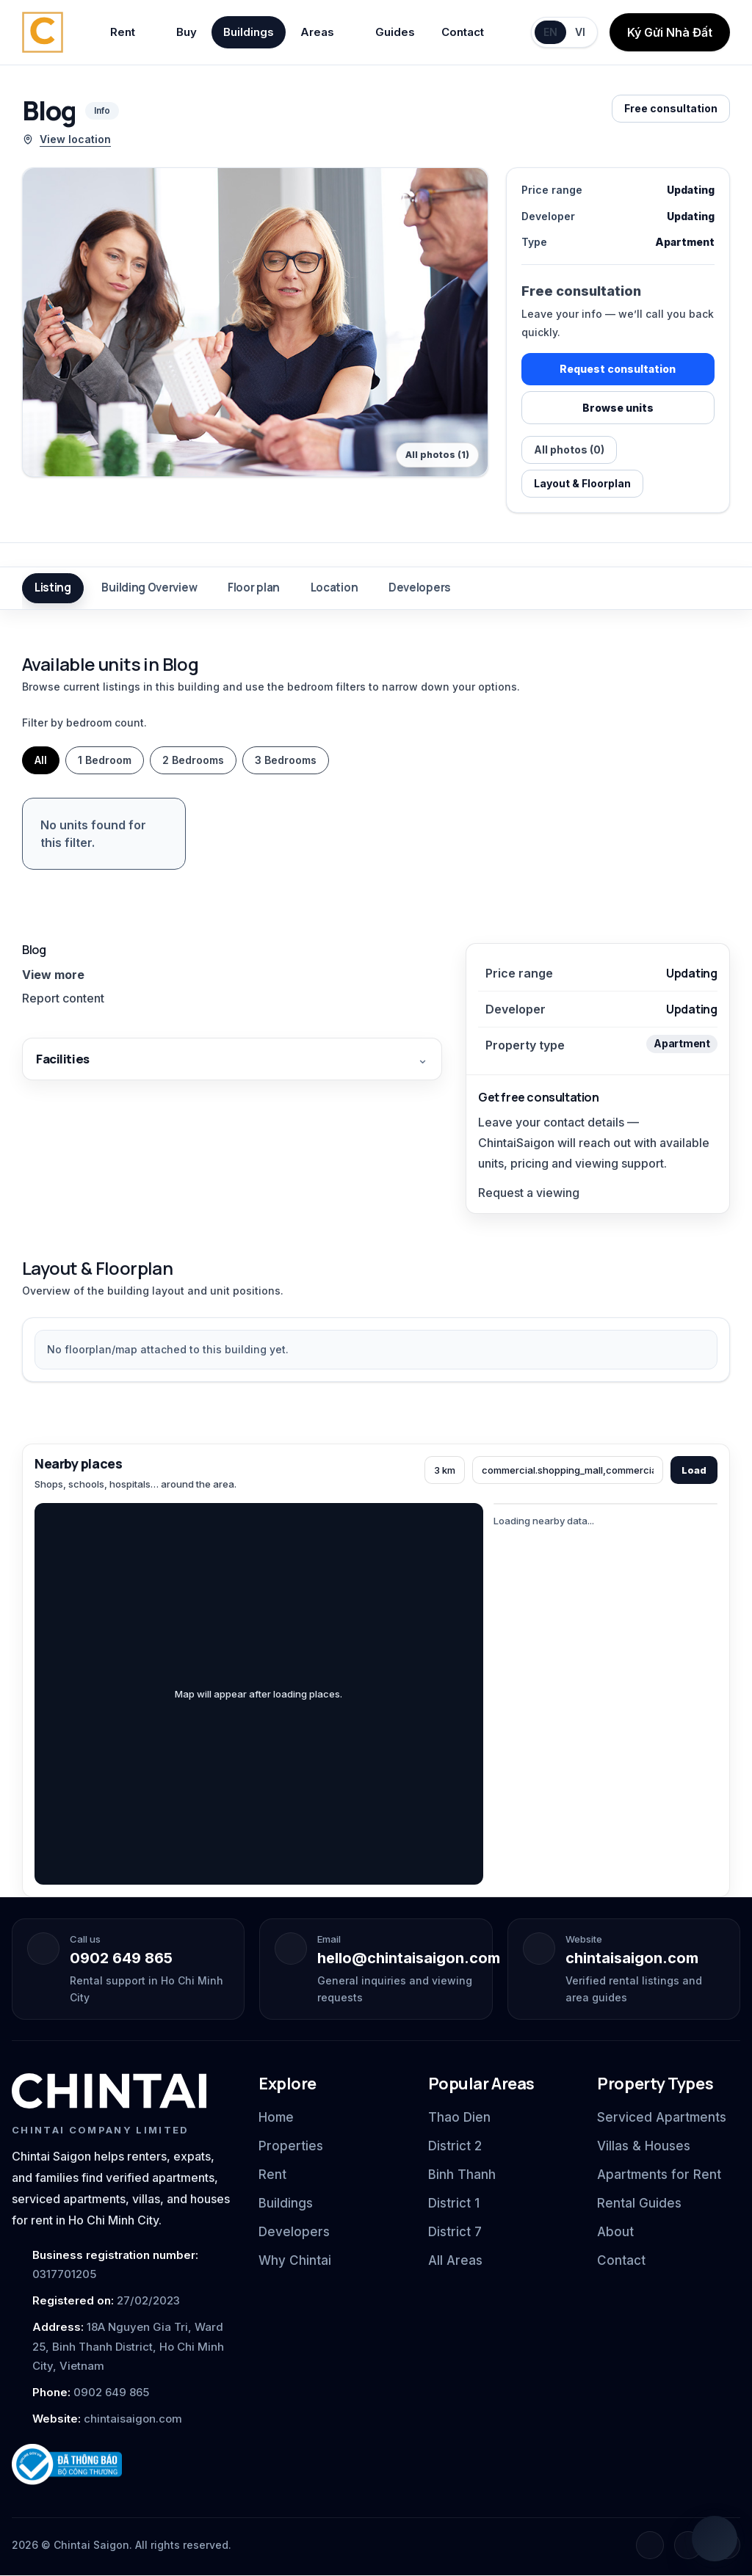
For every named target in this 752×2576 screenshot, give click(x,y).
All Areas (455, 2261)
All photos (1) (437, 454)
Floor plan (254, 588)
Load (694, 1470)
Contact (462, 32)
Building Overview (150, 588)
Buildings (248, 32)
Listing (53, 588)
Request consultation (618, 369)
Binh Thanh (462, 2174)
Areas (324, 32)
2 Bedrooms (193, 760)
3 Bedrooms (286, 760)
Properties (290, 2146)
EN (550, 32)
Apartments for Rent (659, 2174)
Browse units (618, 407)
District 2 (455, 2146)
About (615, 2232)
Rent (130, 32)
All (41, 760)
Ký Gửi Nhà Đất (669, 32)
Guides (395, 32)
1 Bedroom (104, 760)
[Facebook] (650, 2546)
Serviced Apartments (661, 2117)
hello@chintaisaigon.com (408, 1958)
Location (335, 588)
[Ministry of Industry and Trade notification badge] (122, 2465)
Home (276, 2117)
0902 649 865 (121, 1958)
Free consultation (670, 108)
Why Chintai (294, 2261)
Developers (420, 588)
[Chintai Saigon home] (42, 32)
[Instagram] (688, 2546)
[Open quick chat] (714, 2538)
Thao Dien (459, 2117)
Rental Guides (639, 2203)
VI (580, 32)
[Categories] (567, 1470)
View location (66, 139)
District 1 (454, 2203)
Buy (186, 32)
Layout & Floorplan (582, 483)
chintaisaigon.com (631, 1958)
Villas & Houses (643, 2146)
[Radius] (444, 1470)
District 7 (455, 2232)
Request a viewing (528, 1192)
